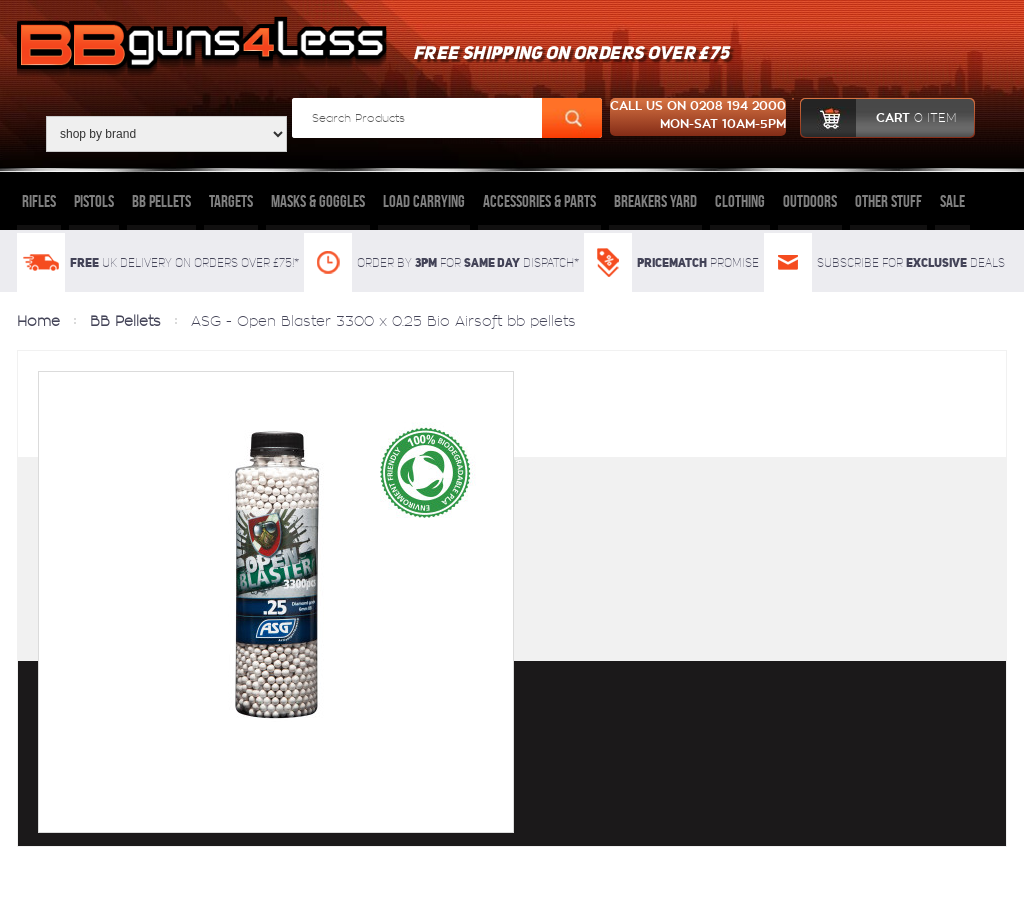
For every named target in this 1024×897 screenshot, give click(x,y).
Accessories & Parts (539, 201)
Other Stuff (888, 201)
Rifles (39, 201)
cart (878, 118)
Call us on (698, 117)
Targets (231, 201)
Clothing (740, 201)
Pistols (94, 201)
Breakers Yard (655, 201)
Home (38, 321)
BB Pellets (161, 201)
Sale (952, 201)
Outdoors (810, 201)
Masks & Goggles (318, 201)
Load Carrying (424, 201)
